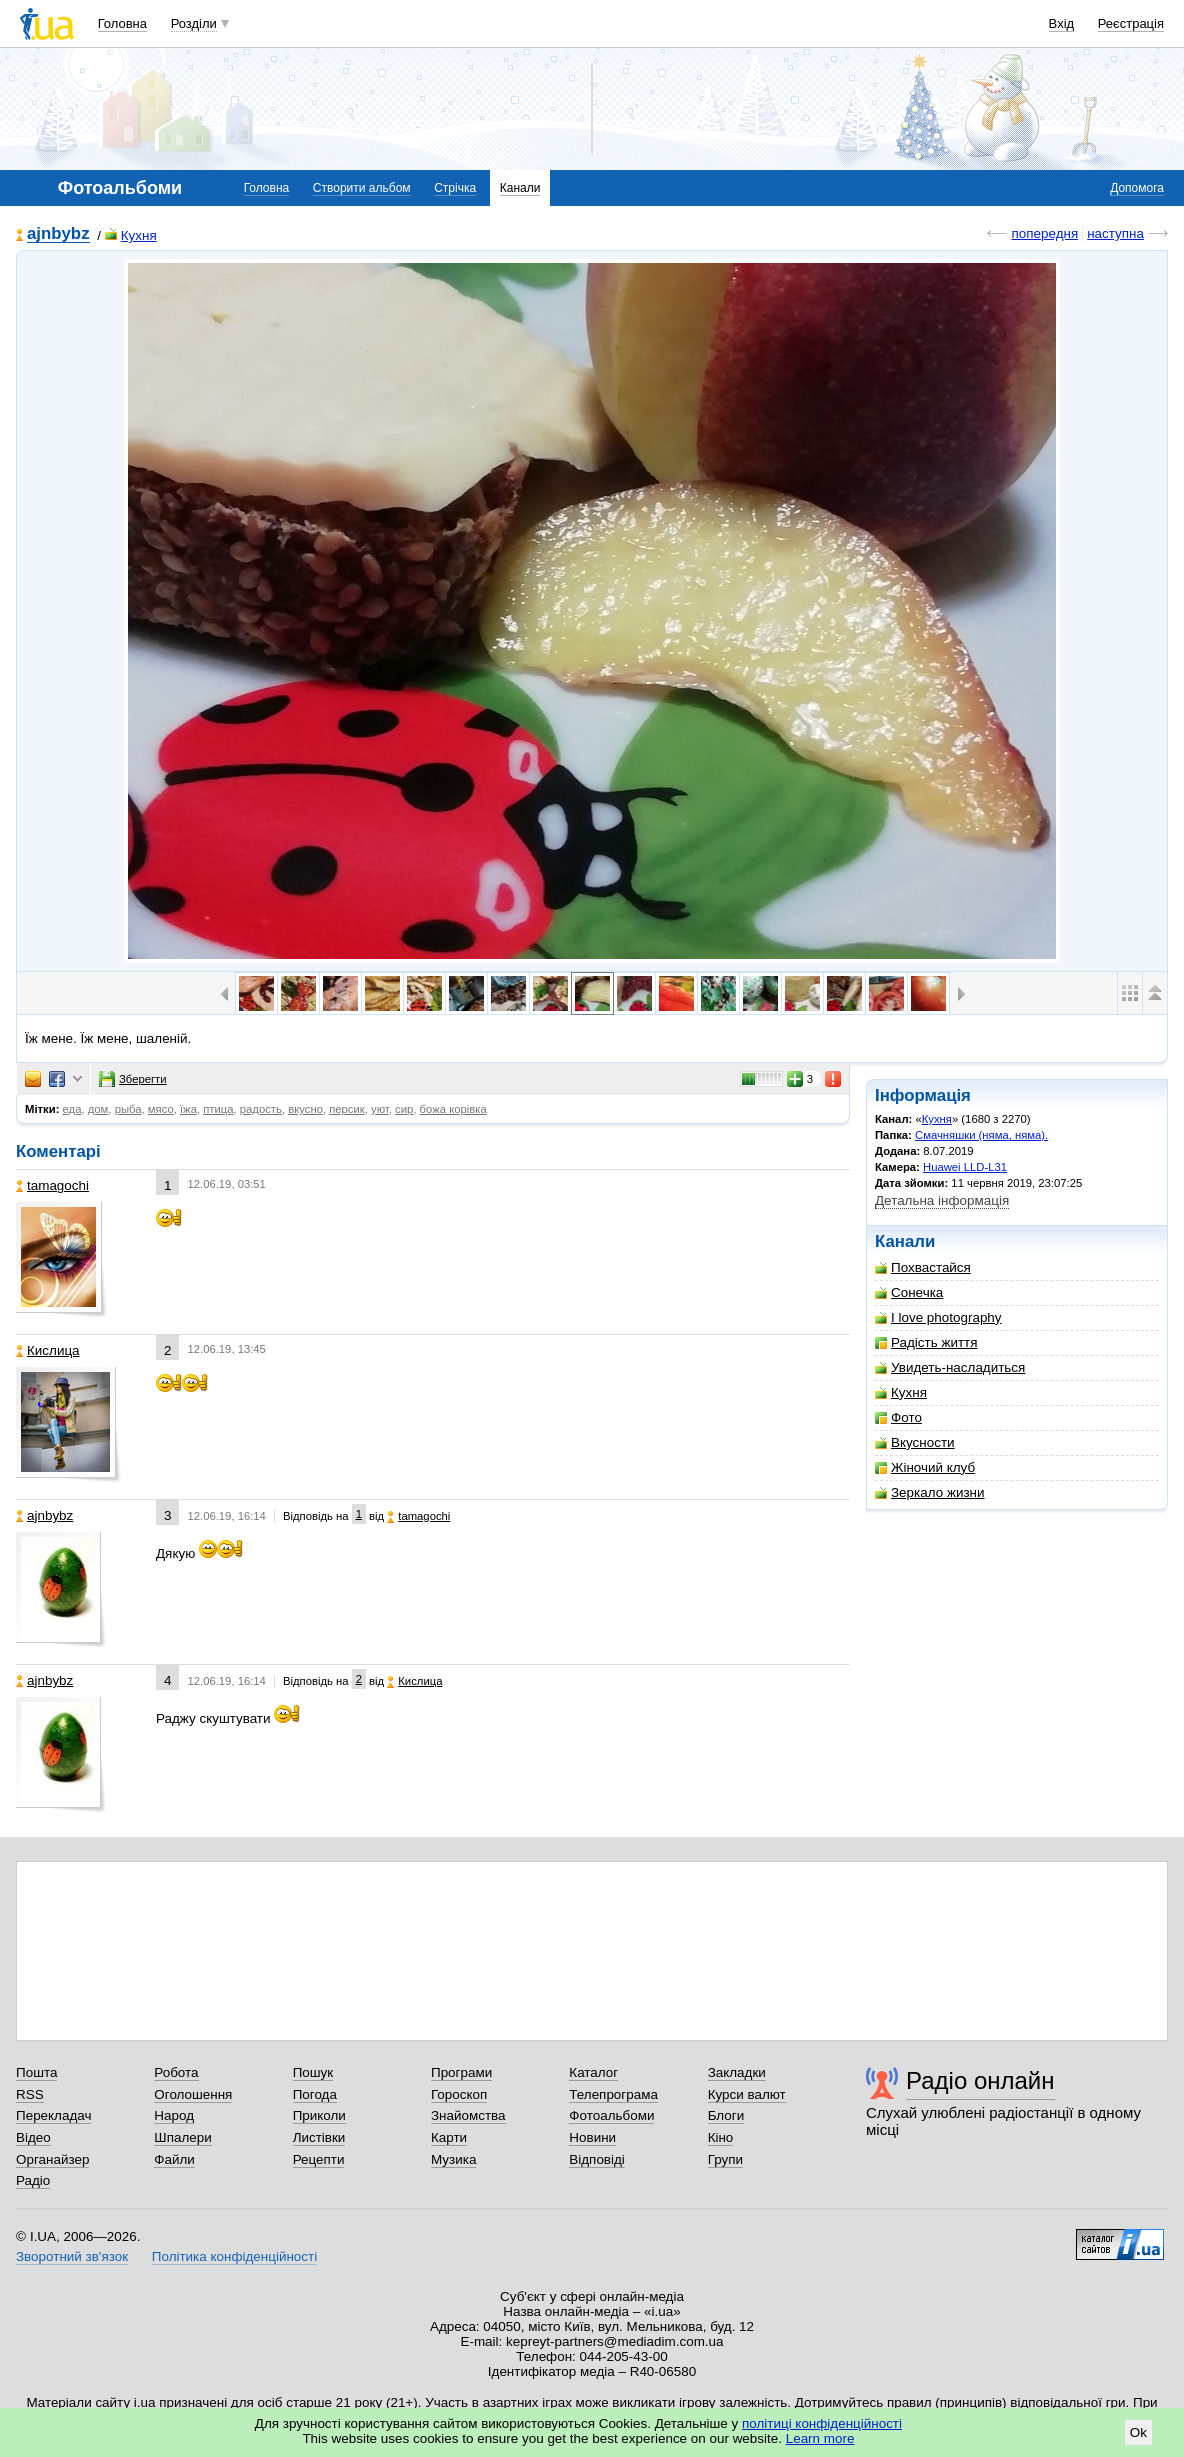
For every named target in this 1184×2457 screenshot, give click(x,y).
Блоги (726, 2115)
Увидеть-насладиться (950, 1367)
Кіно (721, 2137)
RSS (30, 2094)
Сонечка (909, 1292)
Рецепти (319, 2159)
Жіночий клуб (925, 1467)
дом (98, 1109)
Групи (725, 2159)
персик (347, 1109)
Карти (449, 2137)
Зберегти (133, 1079)
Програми (461, 2072)
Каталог (593, 2072)
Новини (592, 2137)
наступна (1115, 233)
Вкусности (915, 1442)
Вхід (1062, 23)
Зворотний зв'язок (72, 2256)
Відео (33, 2137)
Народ (174, 2115)
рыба (128, 1109)
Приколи (319, 2115)
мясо (161, 1109)
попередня (1044, 233)
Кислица (48, 1350)
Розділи (194, 23)
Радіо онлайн (980, 2080)
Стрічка (455, 188)
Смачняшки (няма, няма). (981, 1135)
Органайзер (52, 2159)
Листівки (319, 2137)
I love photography (938, 1317)
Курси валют (747, 2094)
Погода (315, 2094)
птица (218, 1109)
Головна (122, 23)
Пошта (36, 2072)
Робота (176, 2072)
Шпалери (182, 2137)
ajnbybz (58, 234)
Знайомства (468, 2115)
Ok (1138, 2432)
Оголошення (193, 2094)
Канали (520, 188)
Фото (898, 1417)
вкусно (305, 1109)
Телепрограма (613, 2094)
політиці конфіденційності (822, 2423)
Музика (453, 2159)
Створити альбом (362, 188)
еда (72, 1109)
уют (380, 1109)
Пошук (313, 2072)
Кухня (131, 235)
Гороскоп (459, 2094)
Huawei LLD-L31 (965, 1167)
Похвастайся (923, 1267)
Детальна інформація (942, 1200)
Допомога (1137, 188)
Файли (174, 2159)
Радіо (33, 2180)
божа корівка (453, 1109)
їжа (188, 1109)
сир (404, 1109)
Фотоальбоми (611, 2115)
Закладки (737, 2072)
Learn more (820, 2438)
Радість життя (926, 1342)
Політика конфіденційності (234, 2256)
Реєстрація (1131, 23)
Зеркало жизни (930, 1492)
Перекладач (53, 2115)
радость (261, 1109)
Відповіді (597, 2159)
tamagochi (52, 1185)
